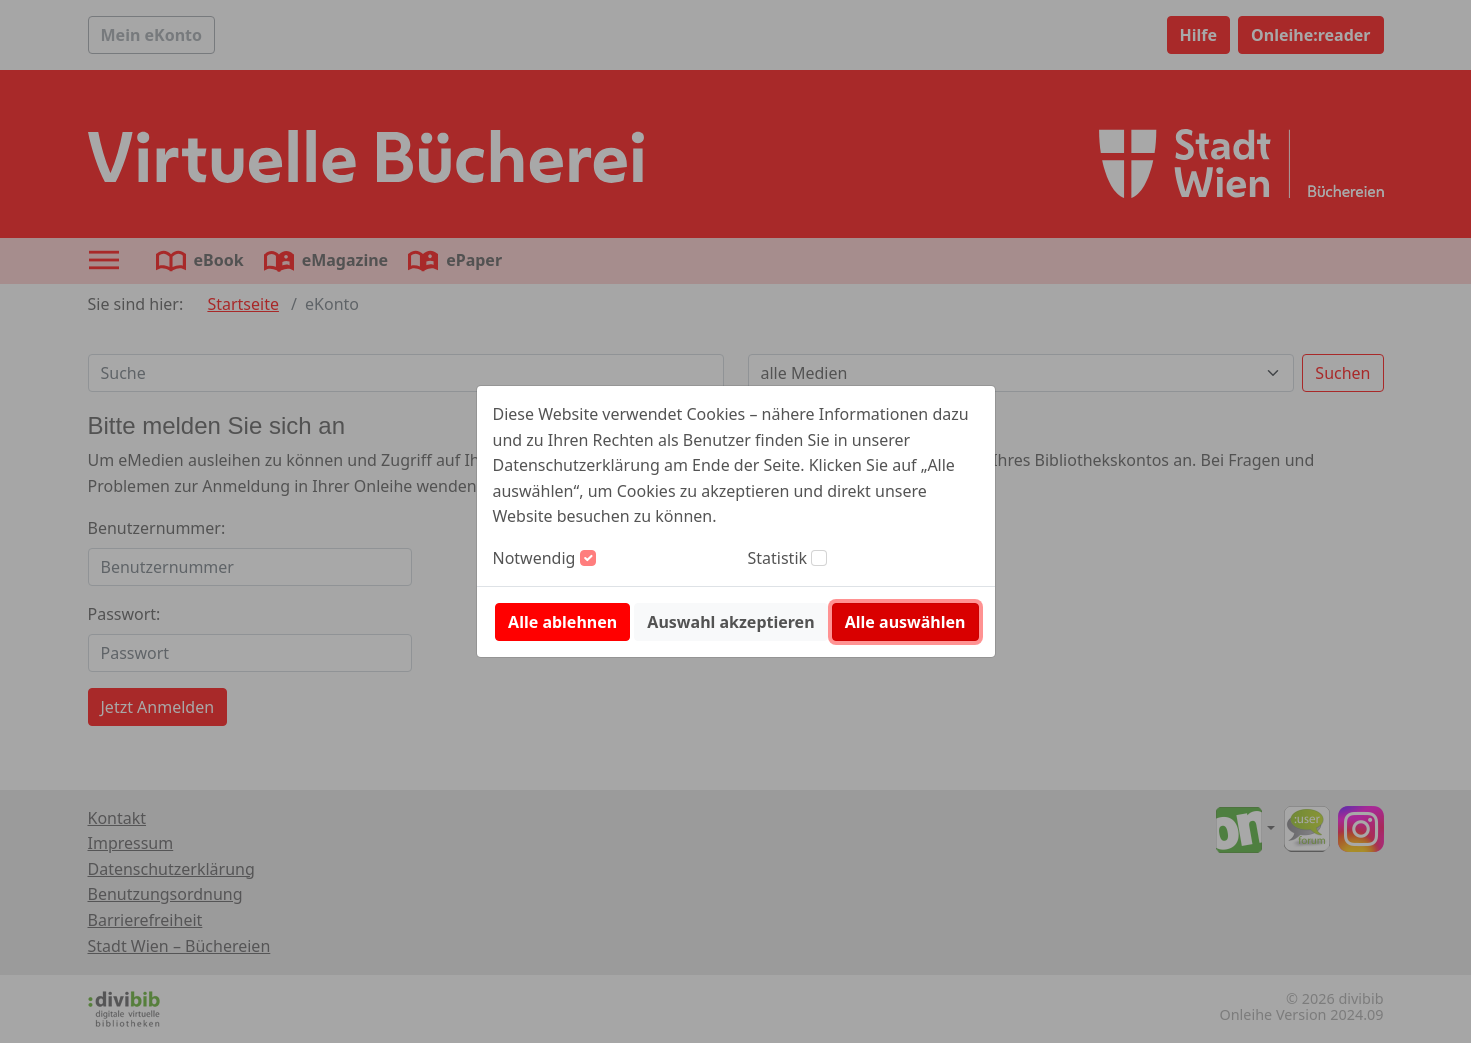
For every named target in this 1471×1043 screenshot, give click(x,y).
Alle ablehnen (562, 622)
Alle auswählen (905, 622)
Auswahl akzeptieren (730, 622)
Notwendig (534, 558)
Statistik (778, 558)
